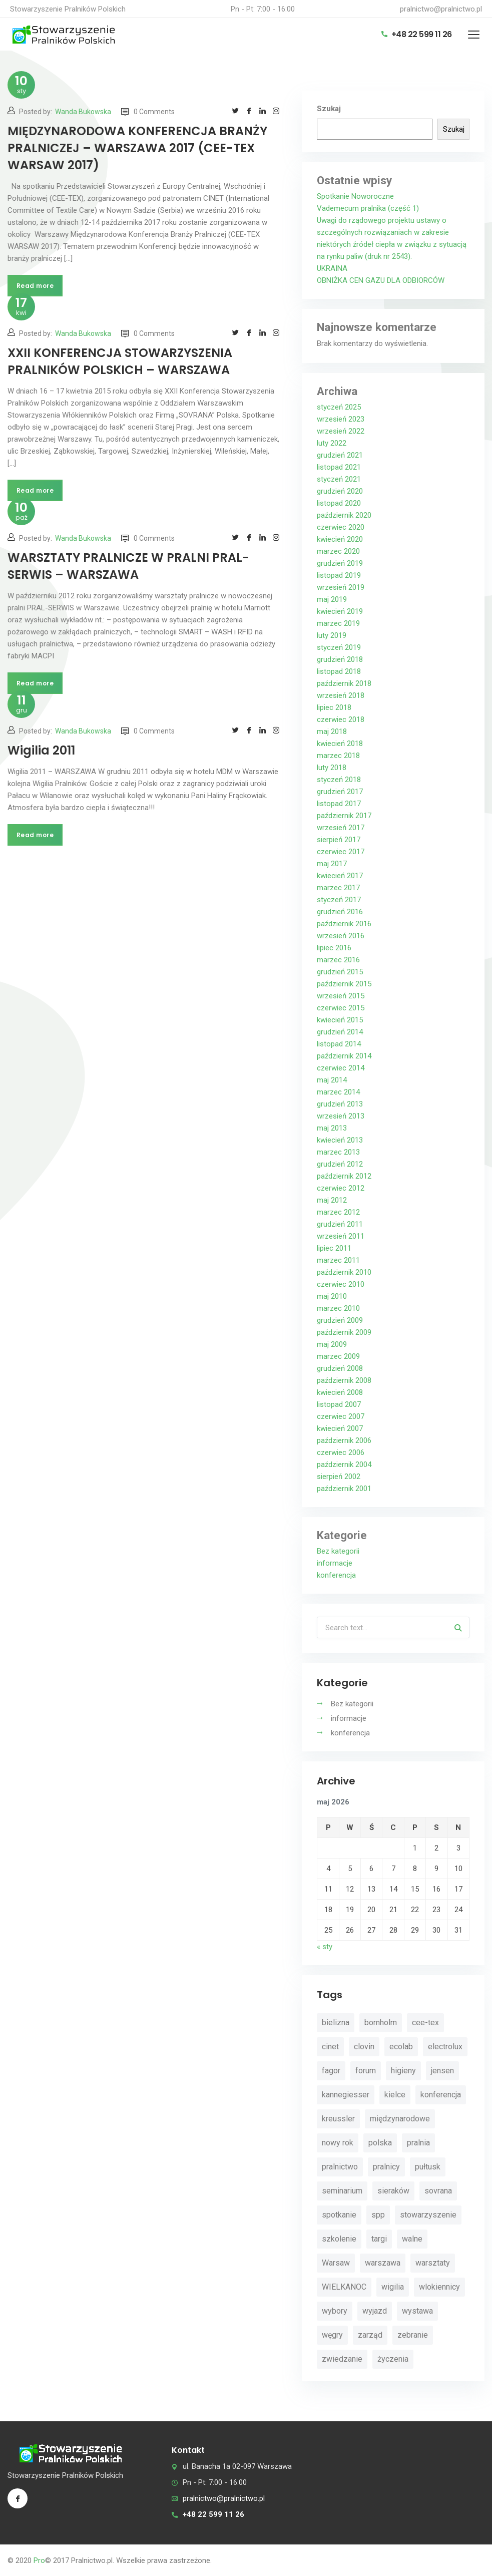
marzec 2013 (338, 1152)
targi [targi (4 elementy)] (379, 2239)
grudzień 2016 (340, 911)
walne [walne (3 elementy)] (412, 2239)
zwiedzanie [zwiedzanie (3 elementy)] (342, 2359)
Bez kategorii (338, 1551)
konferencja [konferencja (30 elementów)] (440, 2094)
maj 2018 (332, 731)
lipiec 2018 (334, 707)
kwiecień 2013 (340, 1140)
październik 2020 (344, 515)
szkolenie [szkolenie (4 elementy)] (339, 2239)
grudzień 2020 (340, 491)
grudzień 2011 (340, 1224)
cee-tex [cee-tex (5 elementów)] (425, 2022)
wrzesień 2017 (340, 827)
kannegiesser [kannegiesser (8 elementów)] (345, 2094)
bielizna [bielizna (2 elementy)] (335, 2022)
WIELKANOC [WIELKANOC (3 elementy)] (344, 2287)
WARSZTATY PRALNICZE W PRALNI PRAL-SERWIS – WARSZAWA (128, 566)
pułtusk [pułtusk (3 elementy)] (427, 2166)
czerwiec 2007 (340, 1416)
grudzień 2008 (340, 1368)
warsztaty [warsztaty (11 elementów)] (432, 2263)
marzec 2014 (338, 1091)
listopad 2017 (339, 803)
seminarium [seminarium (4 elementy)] (342, 2190)
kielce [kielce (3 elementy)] (394, 2094)
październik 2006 (344, 1440)
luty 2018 (331, 767)
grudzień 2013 (340, 1104)
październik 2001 (344, 1488)
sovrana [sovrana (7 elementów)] (438, 2190)
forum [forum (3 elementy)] (365, 2070)
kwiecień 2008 (340, 1392)
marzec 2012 (338, 1212)
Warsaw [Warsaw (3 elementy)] (336, 2263)
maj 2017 (332, 863)
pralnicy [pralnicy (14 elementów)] (386, 2166)
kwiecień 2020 (340, 539)
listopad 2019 (339, 575)
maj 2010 (332, 1296)
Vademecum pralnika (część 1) (368, 208)
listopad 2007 (339, 1404)
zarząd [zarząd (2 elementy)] (370, 2335)
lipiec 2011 (334, 1248)
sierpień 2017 (338, 839)
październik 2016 (344, 923)
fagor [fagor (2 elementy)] (331, 2070)
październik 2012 (344, 1176)
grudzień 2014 (340, 1031)
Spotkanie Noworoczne (355, 196)
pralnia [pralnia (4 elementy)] (418, 2142)
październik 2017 (344, 815)
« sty (324, 1946)
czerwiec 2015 (340, 1007)
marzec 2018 (338, 755)
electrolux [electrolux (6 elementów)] (445, 2046)
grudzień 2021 (340, 455)
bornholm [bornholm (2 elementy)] (380, 2022)
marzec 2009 (338, 1356)
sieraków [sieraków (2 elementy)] (393, 2190)
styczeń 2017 (339, 899)
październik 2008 (344, 1380)
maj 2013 (332, 1128)
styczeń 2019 (339, 647)
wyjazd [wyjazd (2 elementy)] (374, 2311)
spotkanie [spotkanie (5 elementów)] (339, 2215)
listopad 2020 (339, 503)
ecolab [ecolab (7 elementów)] (401, 2046)
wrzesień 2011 (340, 1236)
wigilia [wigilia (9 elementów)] (392, 2287)
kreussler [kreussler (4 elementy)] (338, 2118)
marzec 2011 (338, 1260)
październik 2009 (344, 1332)
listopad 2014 (339, 1043)
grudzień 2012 (340, 1164)
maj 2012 (332, 1200)
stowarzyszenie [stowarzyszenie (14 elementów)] (428, 2215)
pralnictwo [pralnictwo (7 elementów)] (340, 2166)
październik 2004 (344, 1464)
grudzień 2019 (340, 563)
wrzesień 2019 (340, 587)
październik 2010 (344, 1272)
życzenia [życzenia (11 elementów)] (392, 2359)
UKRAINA (332, 268)
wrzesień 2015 (340, 995)
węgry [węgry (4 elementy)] (332, 2335)
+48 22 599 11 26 (416, 34)
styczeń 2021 (339, 479)
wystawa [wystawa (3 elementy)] (417, 2311)
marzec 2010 (338, 1308)
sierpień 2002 (338, 1476)
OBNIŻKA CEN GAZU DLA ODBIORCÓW (380, 280)
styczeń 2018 (339, 779)
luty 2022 (331, 443)
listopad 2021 (339, 467)
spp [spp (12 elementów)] (378, 2215)
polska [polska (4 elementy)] (380, 2142)
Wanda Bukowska (83, 112)
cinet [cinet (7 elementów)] (330, 2046)
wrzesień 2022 (340, 431)
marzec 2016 (338, 959)
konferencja (336, 1575)
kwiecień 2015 (340, 1019)
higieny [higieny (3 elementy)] (403, 2070)
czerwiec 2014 (340, 1067)
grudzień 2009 (340, 1320)
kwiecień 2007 (340, 1428)
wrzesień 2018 (340, 695)
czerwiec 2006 (340, 1452)
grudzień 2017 (340, 791)
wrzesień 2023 (340, 419)
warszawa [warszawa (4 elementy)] (382, 2263)
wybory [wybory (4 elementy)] (334, 2311)
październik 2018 (344, 683)
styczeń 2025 (339, 407)
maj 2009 (332, 1344)
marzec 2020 (338, 551)
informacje (334, 1563)
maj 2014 (332, 1079)
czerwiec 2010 (340, 1284)
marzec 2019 (338, 623)
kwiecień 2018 (340, 743)
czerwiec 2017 (340, 851)
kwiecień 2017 (340, 875)
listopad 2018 (339, 671)
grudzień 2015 (340, 971)
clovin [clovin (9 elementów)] (364, 2046)
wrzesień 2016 (340, 935)
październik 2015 (344, 983)
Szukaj (329, 108)
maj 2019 (332, 599)
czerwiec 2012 (340, 1188)
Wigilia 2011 (41, 750)
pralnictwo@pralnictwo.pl (441, 9)
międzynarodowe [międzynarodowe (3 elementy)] (400, 2118)
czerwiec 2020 (340, 527)
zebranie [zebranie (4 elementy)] (412, 2335)
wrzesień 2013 (340, 1116)
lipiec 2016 (334, 947)
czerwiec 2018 (340, 719)
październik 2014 (344, 1055)
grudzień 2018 (340, 659)
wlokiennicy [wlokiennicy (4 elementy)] (439, 2287)
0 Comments (148, 112)
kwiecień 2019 (340, 611)
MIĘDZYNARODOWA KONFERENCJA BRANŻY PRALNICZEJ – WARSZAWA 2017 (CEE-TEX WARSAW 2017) (137, 148)
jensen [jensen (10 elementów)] (442, 2070)
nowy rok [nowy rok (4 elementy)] (337, 2142)
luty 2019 (331, 635)
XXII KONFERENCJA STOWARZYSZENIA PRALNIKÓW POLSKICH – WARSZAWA (120, 361)
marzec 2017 (338, 887)
